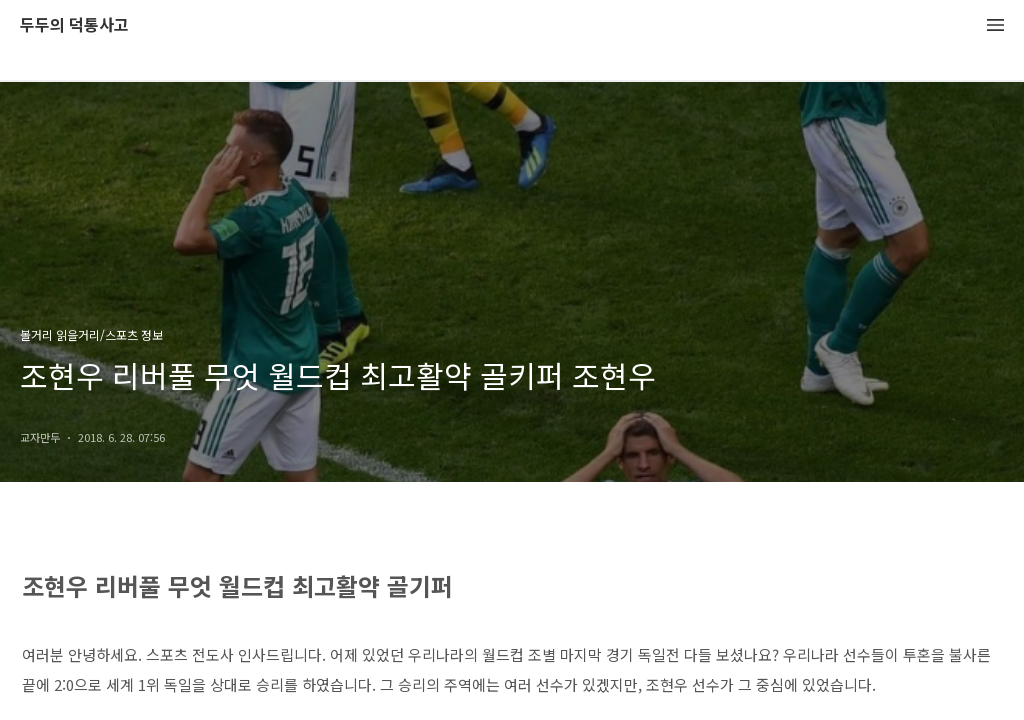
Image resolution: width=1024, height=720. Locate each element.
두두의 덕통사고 (74, 25)
